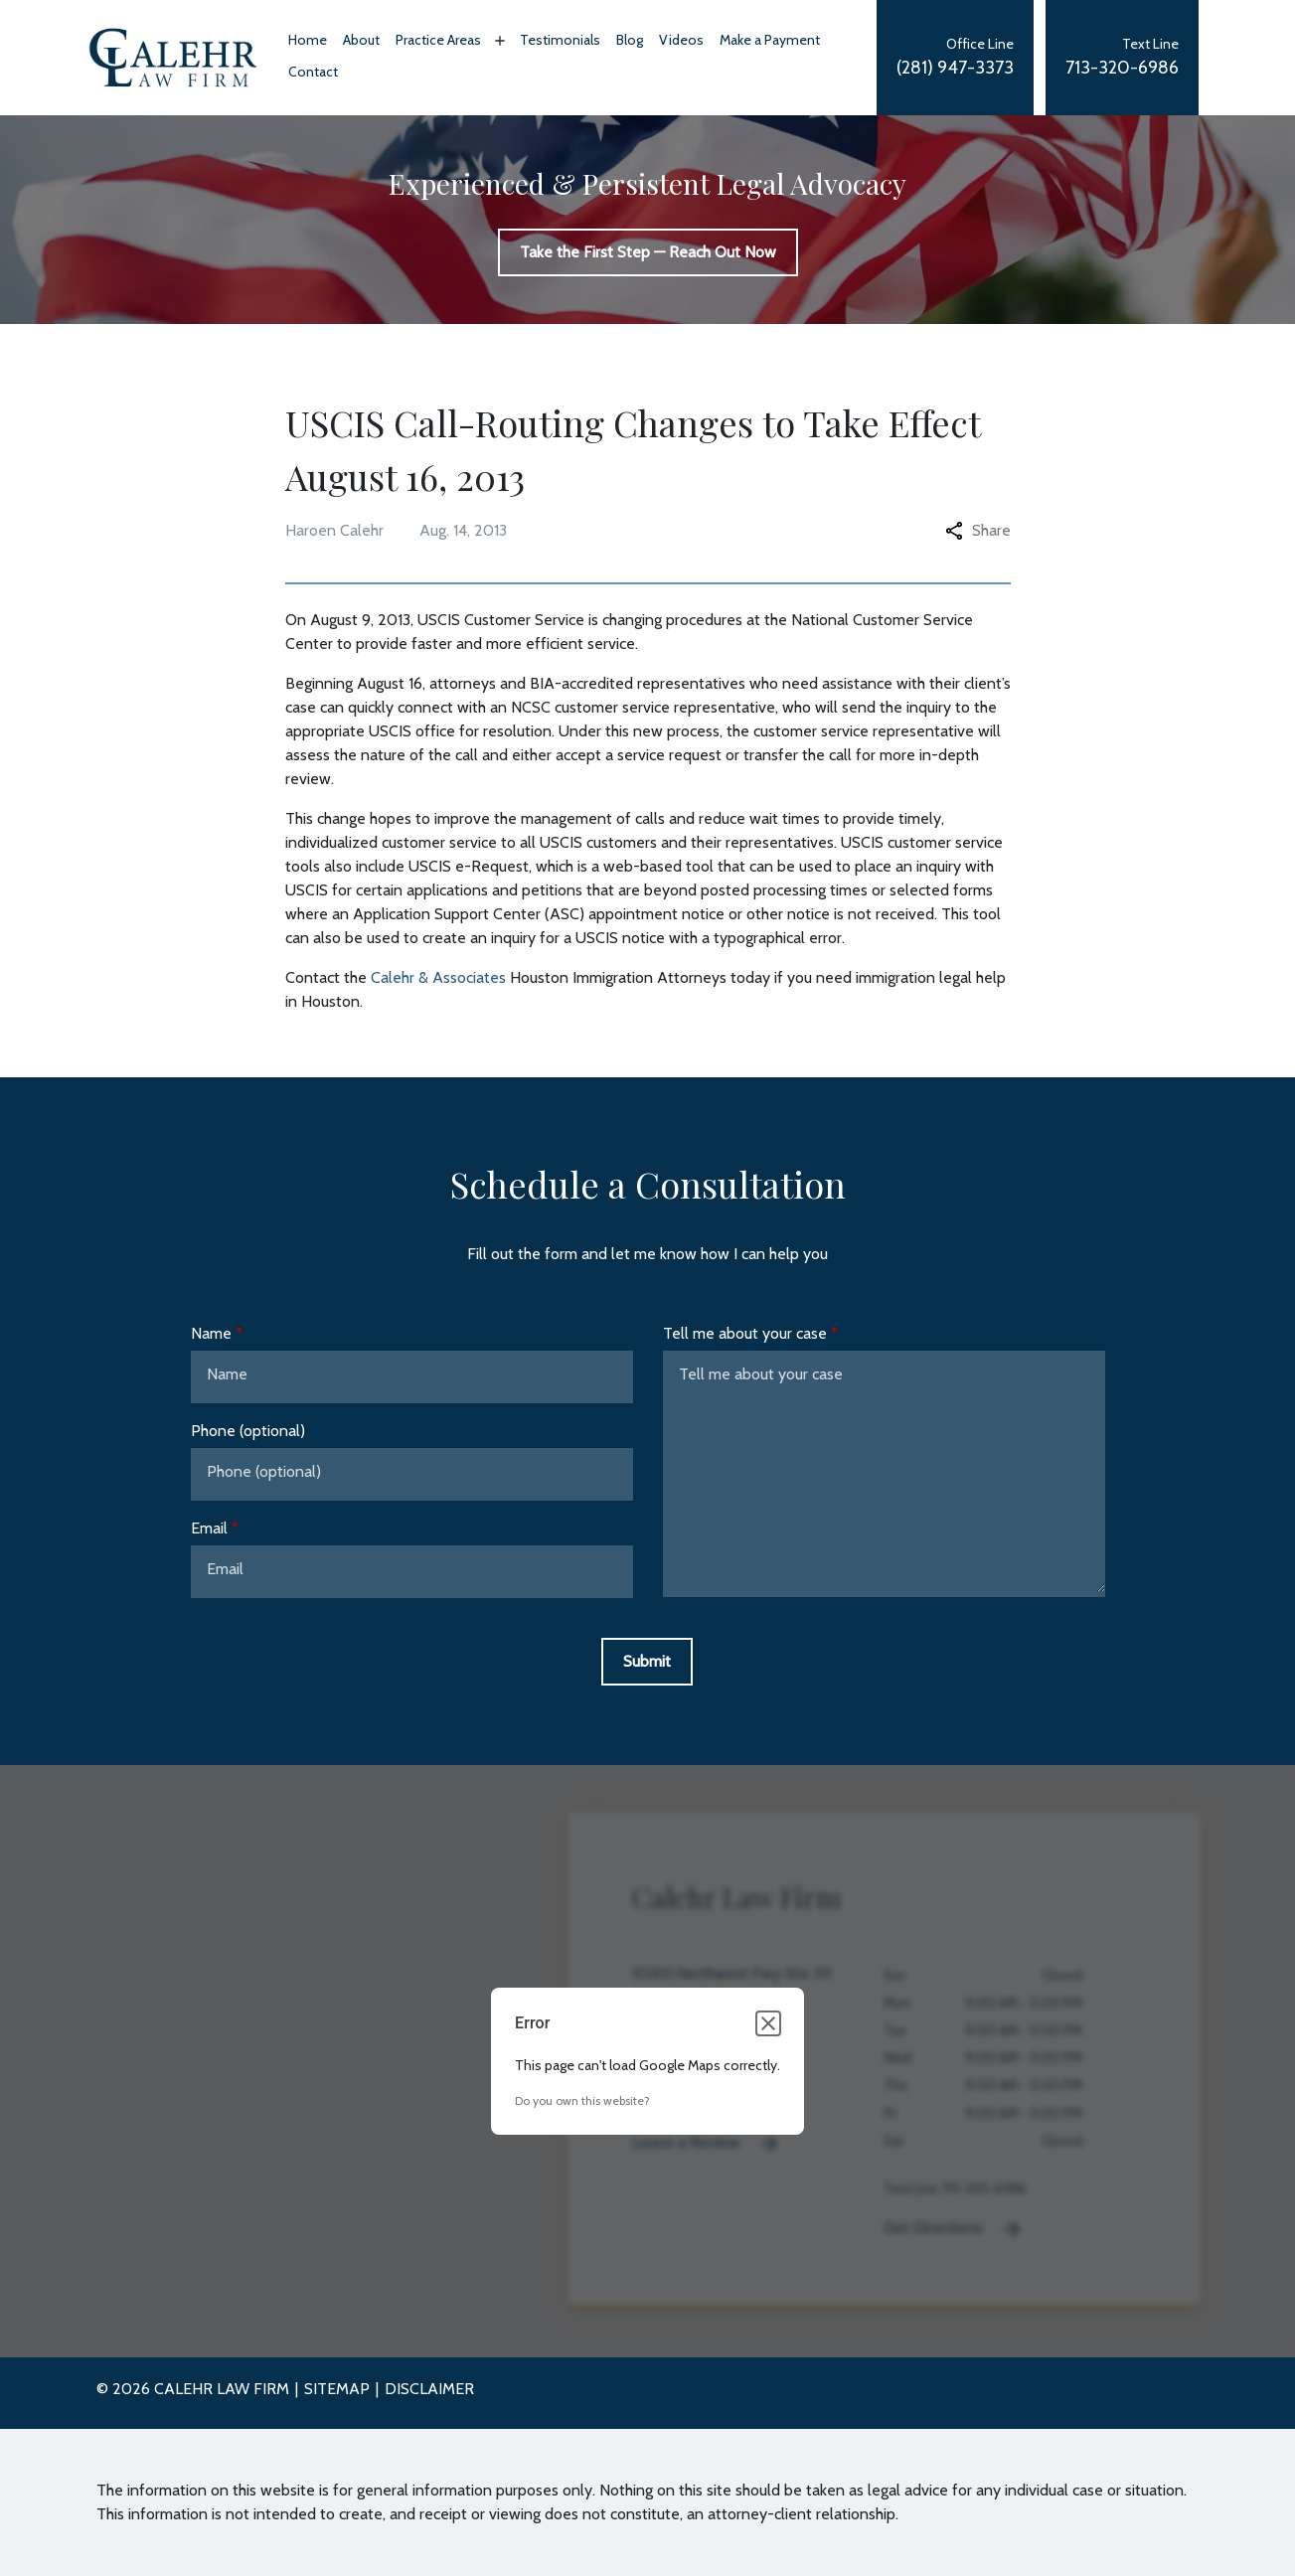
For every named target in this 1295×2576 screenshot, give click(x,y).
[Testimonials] (560, 42)
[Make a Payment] (770, 42)
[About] (361, 42)
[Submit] (647, 1662)
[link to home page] (173, 57)
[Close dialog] (768, 2023)
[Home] (307, 42)
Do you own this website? (582, 2100)
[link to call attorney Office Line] (955, 57)
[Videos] (681, 42)
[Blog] (629, 42)
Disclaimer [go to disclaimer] (429, 2388)
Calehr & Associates (438, 977)
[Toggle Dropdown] (498, 41)
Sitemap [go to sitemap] (337, 2388)
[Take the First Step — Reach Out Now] (648, 252)
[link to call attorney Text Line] (1122, 57)
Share (978, 530)
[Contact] (313, 73)
